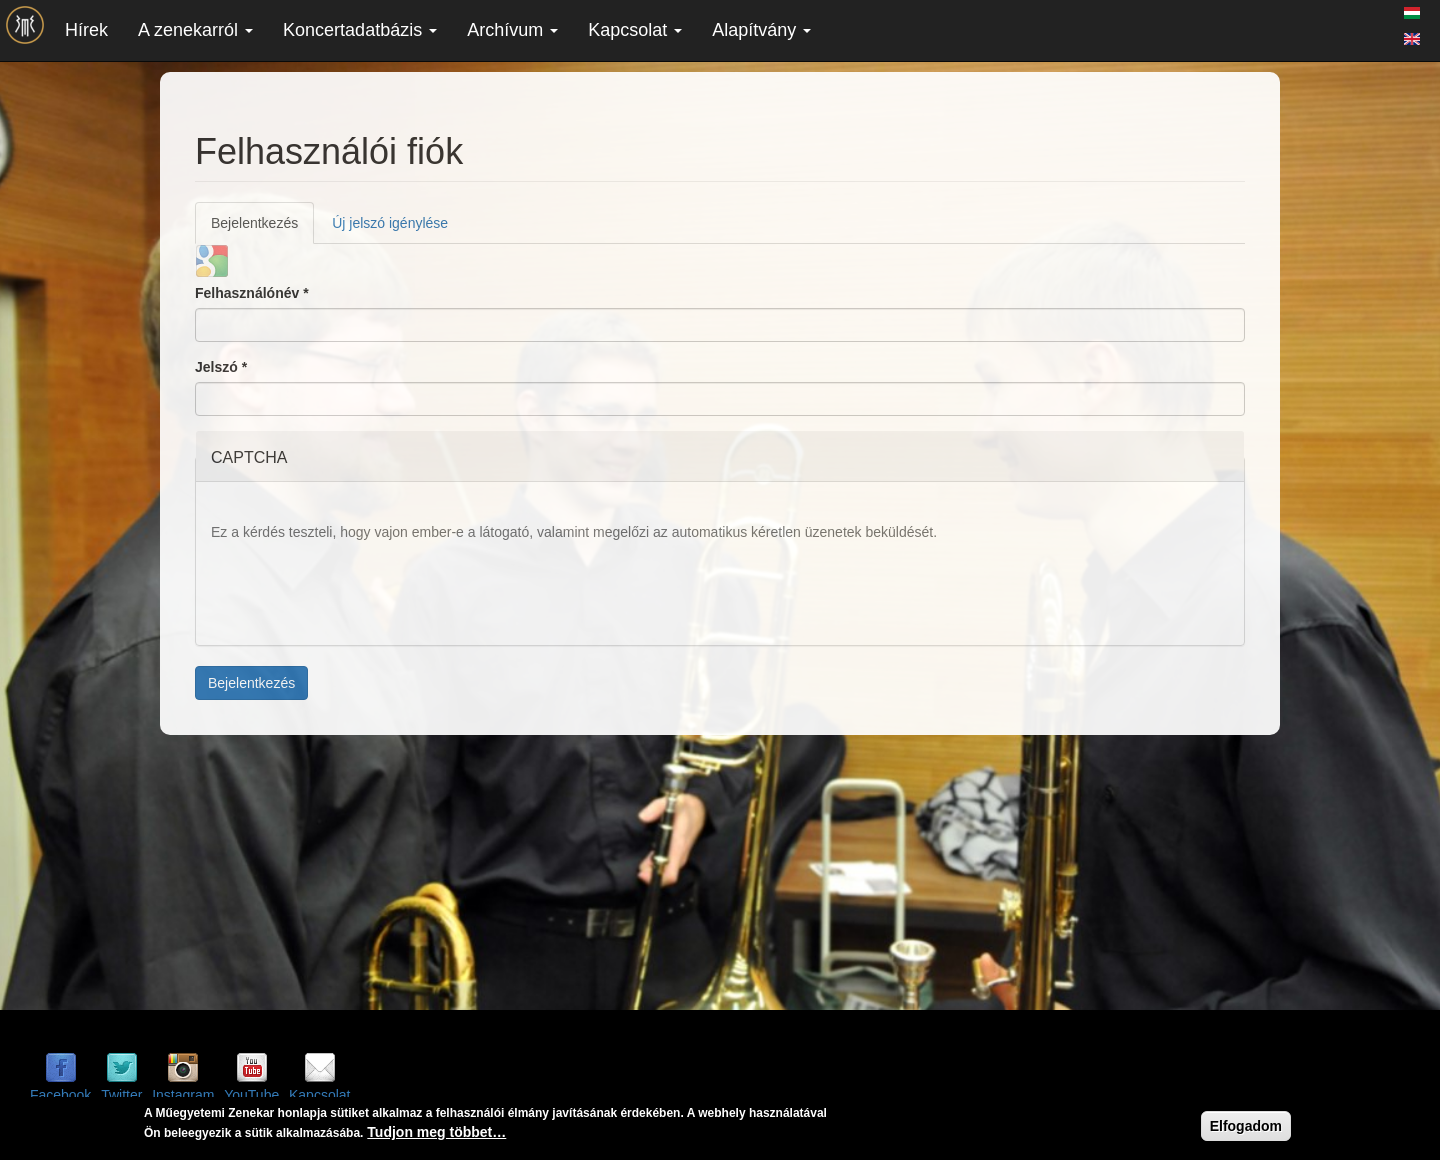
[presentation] (363, 591)
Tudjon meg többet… (436, 1134)
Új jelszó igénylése (390, 223)
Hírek (86, 30)
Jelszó (221, 367)
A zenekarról (195, 30)
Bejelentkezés (262, 228)
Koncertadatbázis (360, 30)
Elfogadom (1246, 1128)
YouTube (251, 1095)
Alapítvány (761, 30)
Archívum (512, 30)
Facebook (60, 1095)
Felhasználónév (252, 293)
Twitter (121, 1095)
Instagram (183, 1095)
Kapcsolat (635, 30)
